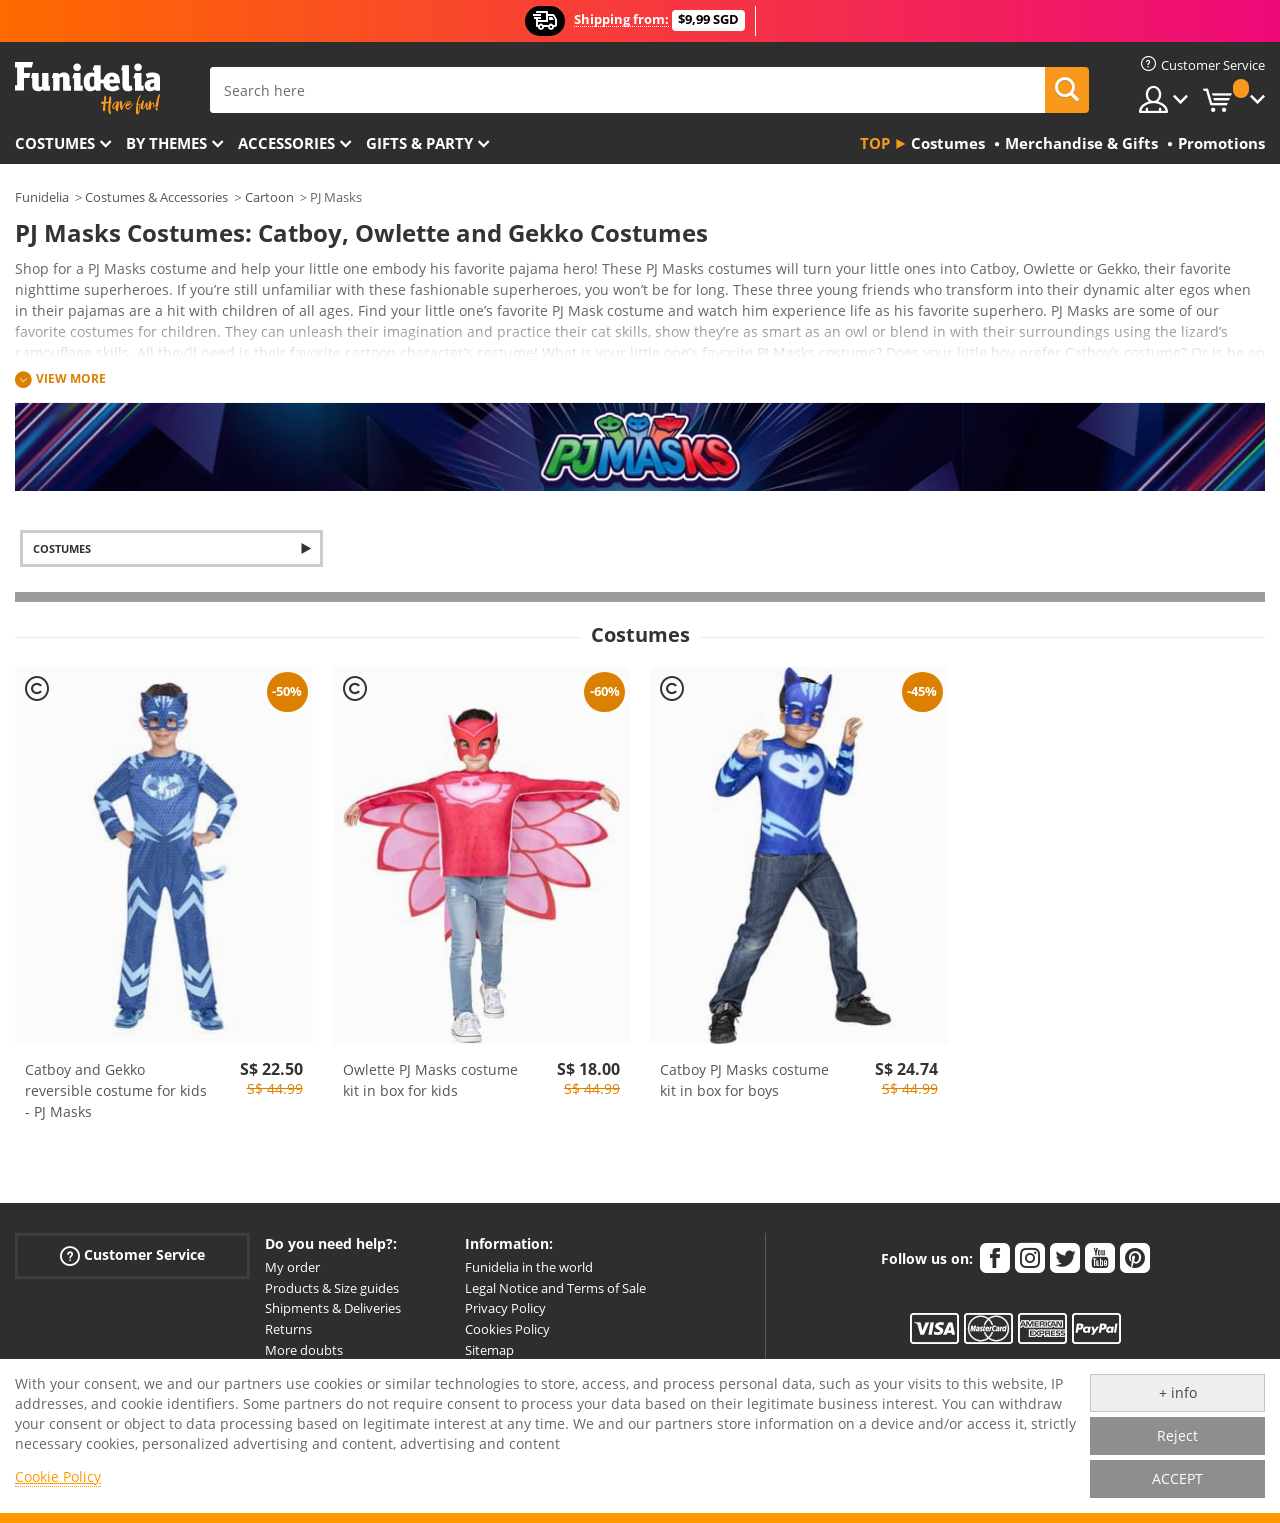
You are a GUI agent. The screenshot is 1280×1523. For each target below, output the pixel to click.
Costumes (55, 143)
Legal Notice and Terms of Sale (555, 1288)
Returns (288, 1329)
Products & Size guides (332, 1288)
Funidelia (42, 197)
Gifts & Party (419, 143)
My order (292, 1267)
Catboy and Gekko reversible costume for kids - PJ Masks (116, 1090)
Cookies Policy (507, 1329)
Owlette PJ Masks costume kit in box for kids (430, 1080)
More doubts (304, 1350)
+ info (1178, 1392)
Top (875, 143)
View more (71, 378)
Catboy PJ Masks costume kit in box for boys (744, 1080)
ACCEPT (1177, 1478)
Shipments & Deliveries (333, 1308)
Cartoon (269, 197)
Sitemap (489, 1350)
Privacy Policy (505, 1308)
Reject (1177, 1435)
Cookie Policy (58, 1476)
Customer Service (132, 1254)
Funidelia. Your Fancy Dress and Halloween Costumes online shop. (87, 88)
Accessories (286, 143)
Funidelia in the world (529, 1267)
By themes (166, 143)
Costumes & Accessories (156, 197)
